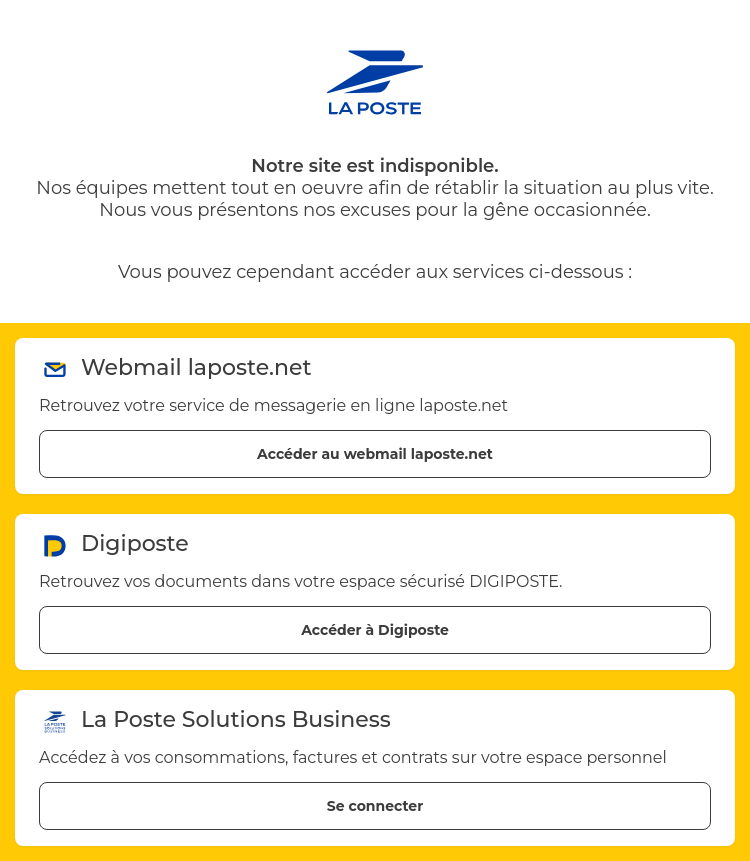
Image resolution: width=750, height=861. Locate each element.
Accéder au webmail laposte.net (375, 454)
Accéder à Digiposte (375, 630)
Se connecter (375, 806)
